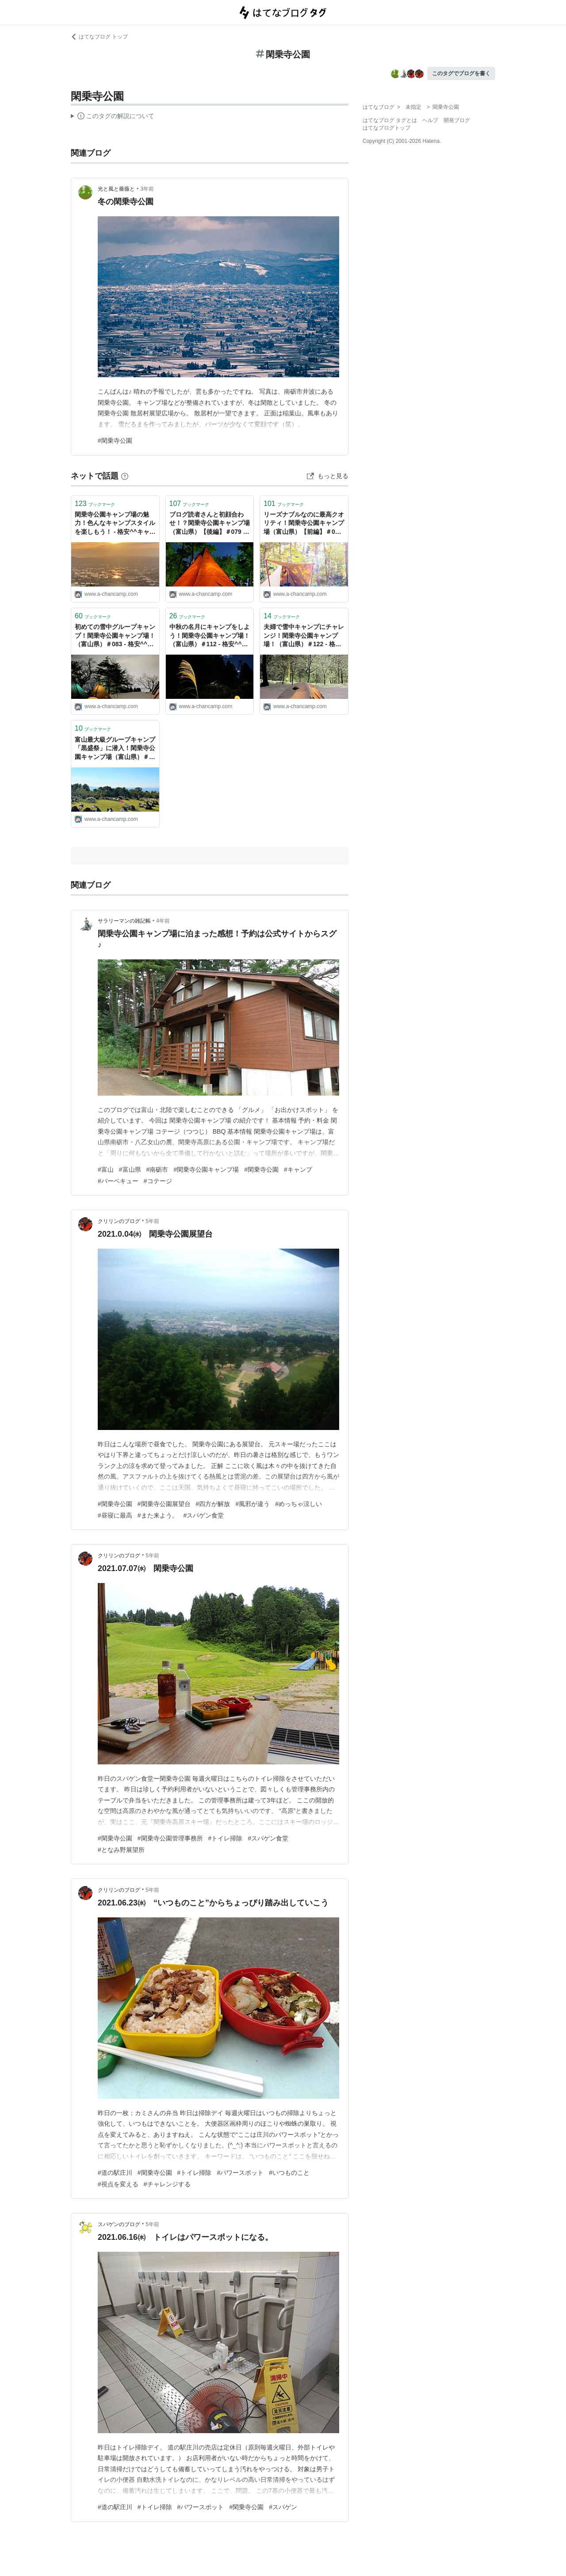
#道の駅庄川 (115, 2172)
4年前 (163, 921)
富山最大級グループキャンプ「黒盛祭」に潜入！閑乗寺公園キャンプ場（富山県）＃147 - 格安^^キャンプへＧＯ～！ (115, 749)
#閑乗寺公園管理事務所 (170, 1838)
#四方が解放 (213, 1503)
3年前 (147, 189)
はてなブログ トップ (99, 37)
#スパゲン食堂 (204, 1515)
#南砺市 (157, 1169)
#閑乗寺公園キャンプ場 (206, 1169)
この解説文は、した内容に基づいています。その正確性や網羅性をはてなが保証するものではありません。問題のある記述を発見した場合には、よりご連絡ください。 (112, 117)
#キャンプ (298, 1169)
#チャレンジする (167, 2184)
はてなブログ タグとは (390, 120)
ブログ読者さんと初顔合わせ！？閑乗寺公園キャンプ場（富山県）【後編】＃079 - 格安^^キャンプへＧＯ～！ (209, 524)
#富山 (106, 1169)
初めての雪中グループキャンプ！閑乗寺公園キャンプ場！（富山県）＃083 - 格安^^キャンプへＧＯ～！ (115, 636)
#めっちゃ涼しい (298, 1503)
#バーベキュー (118, 1180)
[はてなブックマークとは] (124, 476)
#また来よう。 (158, 1515)
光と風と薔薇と (116, 189)
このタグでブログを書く (461, 73)
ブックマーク (95, 503)
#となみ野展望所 (121, 1849)
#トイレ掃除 (225, 1838)
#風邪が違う (252, 1503)
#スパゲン (283, 2507)
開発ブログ (457, 120)
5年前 (152, 1221)
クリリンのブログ (119, 1221)
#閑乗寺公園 (115, 440)
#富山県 (130, 1169)
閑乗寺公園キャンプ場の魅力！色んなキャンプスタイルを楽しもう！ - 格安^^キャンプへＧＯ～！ (115, 524)
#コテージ (158, 1180)
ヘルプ (430, 120)
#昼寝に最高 (115, 1515)
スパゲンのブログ (119, 2224)
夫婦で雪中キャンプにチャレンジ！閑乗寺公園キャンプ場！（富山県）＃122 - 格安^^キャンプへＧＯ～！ (304, 636)
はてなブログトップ (386, 128)
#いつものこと (289, 2172)
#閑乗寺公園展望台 (164, 1503)
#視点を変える (118, 2184)
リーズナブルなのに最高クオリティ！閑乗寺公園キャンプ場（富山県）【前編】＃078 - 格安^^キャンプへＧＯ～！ (304, 524)
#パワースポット (240, 2172)
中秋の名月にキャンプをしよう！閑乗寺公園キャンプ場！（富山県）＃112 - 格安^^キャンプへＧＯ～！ (209, 636)
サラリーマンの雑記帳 (124, 921)
